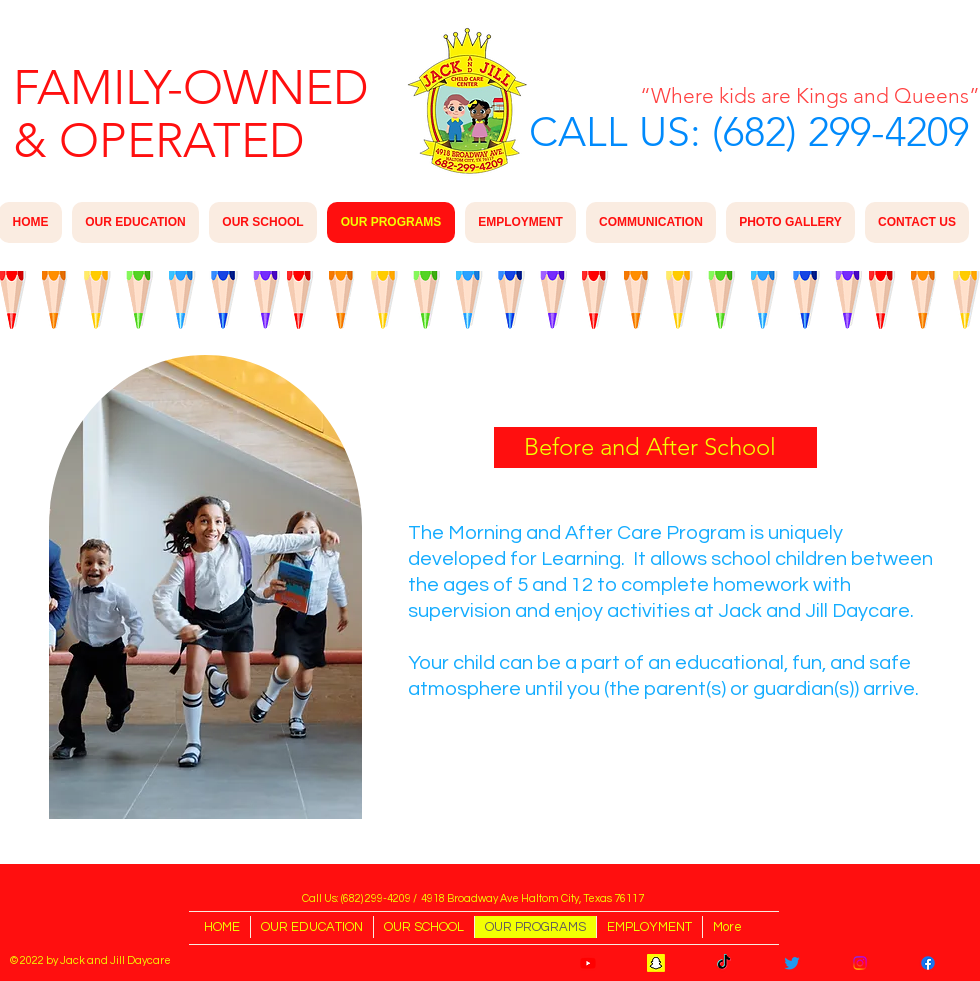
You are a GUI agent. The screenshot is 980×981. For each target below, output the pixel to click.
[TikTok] (724, 963)
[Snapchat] (656, 963)
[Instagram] (860, 963)
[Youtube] (588, 963)
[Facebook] (928, 963)
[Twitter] (792, 963)
